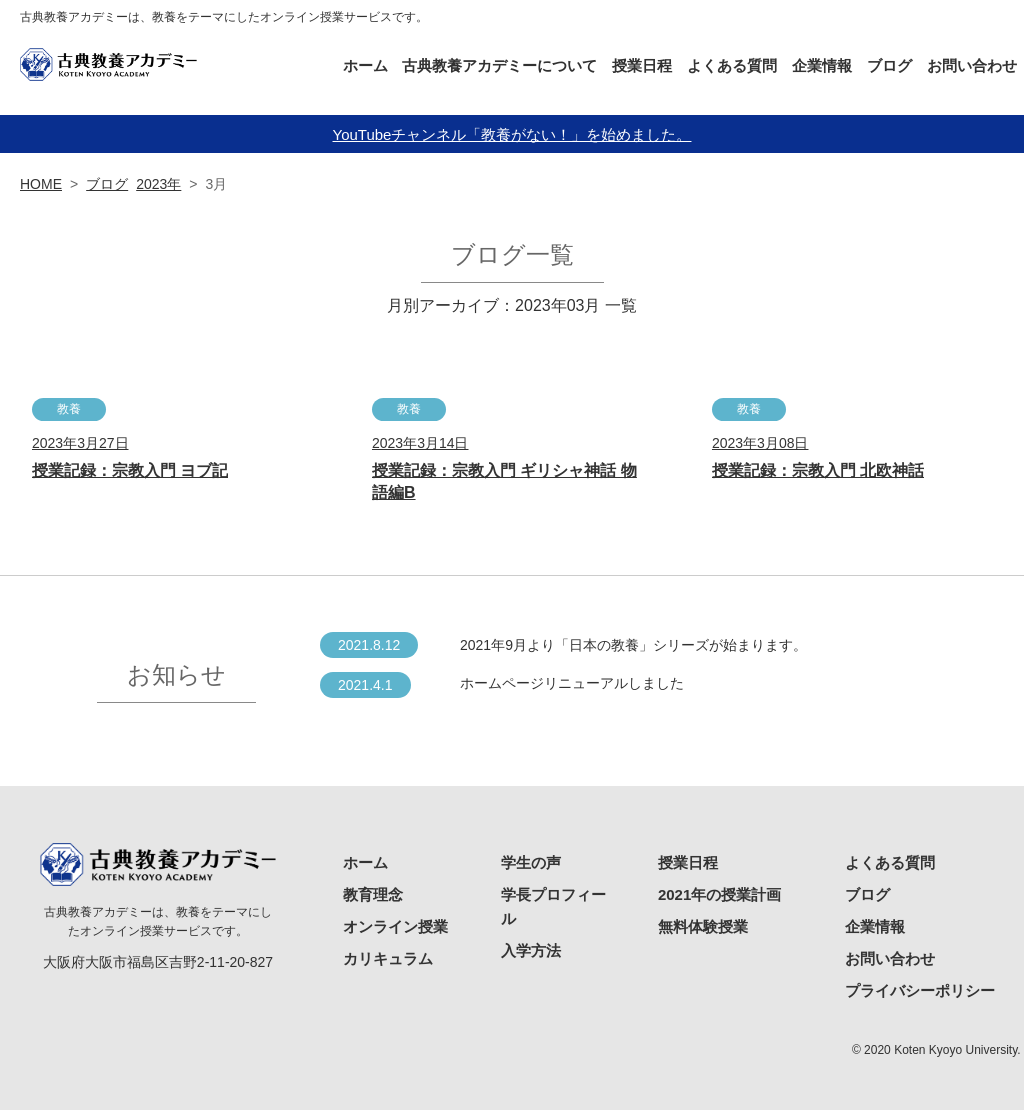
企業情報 (822, 65)
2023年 (158, 184)
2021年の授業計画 (719, 894)
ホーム (365, 65)
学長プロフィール (553, 906)
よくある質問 (732, 65)
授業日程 (688, 862)
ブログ (889, 65)
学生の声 (531, 862)
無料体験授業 (703, 926)
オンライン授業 (395, 926)
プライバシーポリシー (920, 990)
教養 (69, 409)
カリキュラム (388, 958)
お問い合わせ (972, 65)
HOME (41, 184)
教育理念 (373, 894)
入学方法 (531, 950)
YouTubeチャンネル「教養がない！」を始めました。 (512, 134)
